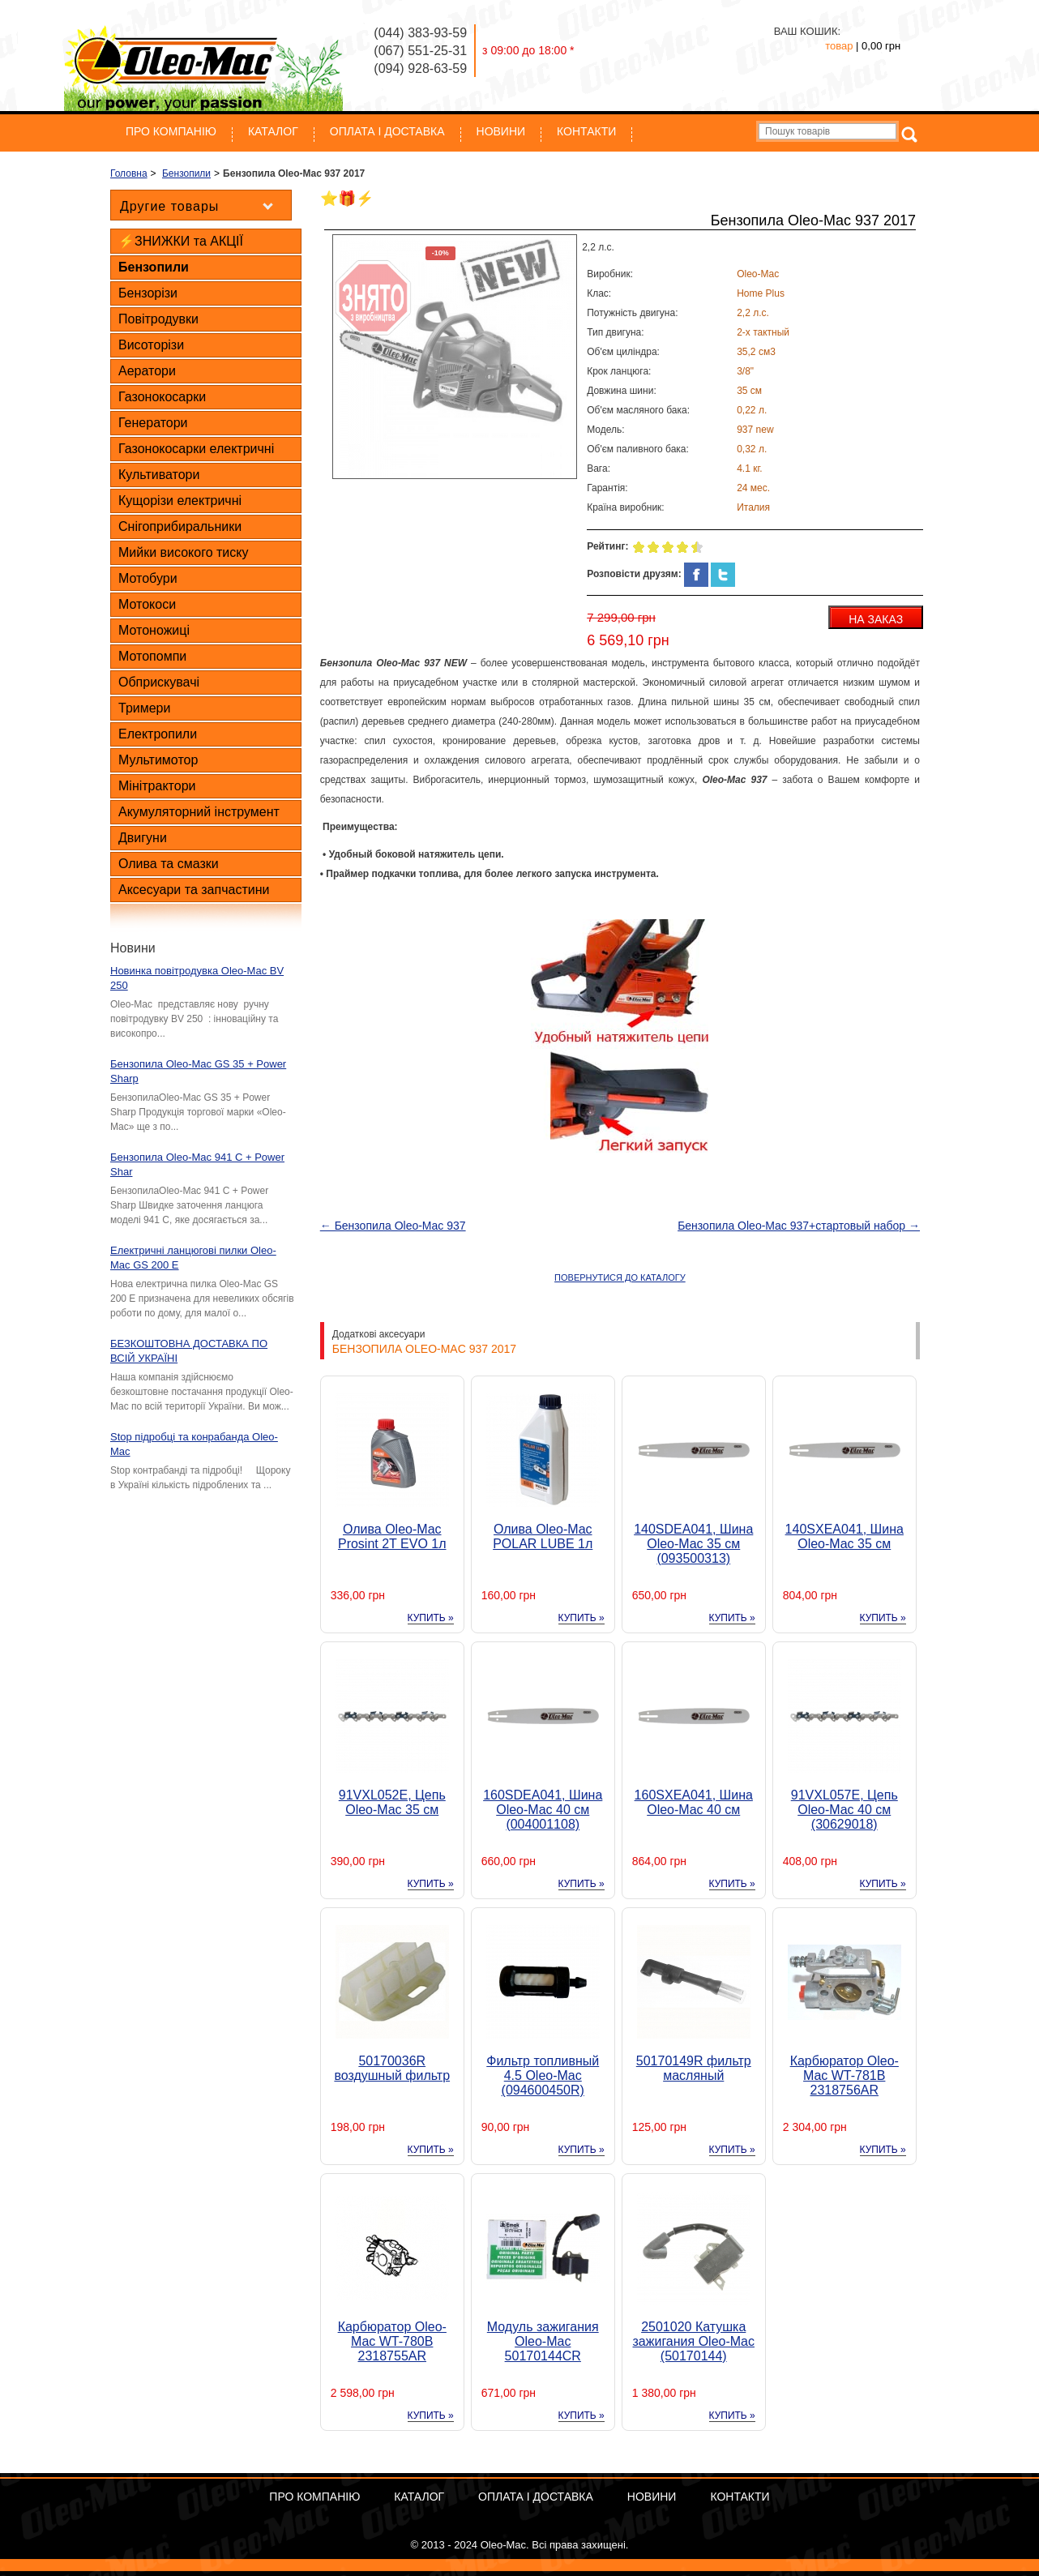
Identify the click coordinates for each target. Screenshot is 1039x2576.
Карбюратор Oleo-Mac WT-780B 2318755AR (392, 2341)
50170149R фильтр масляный (693, 2068)
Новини (501, 131)
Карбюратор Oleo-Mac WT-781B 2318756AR (844, 2075)
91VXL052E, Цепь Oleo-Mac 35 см (392, 1802)
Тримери (144, 708)
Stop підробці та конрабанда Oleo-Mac (194, 1444)
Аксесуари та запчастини (193, 889)
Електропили (157, 734)
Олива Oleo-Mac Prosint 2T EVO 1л (392, 1536)
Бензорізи (147, 293)
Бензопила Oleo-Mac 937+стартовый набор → (799, 1225)
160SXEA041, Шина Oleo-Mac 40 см (694, 1802)
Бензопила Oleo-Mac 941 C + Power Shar (197, 1164)
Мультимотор (158, 760)
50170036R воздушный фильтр (392, 2068)
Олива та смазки (168, 864)
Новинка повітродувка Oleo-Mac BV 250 (197, 978)
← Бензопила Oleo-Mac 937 (393, 1225)
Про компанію (171, 131)
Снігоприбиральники (180, 526)
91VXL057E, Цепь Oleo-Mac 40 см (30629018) (844, 1809)
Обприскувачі (158, 682)
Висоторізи (151, 345)
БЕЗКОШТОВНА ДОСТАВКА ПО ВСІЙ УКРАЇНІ (188, 1350)
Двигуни (142, 838)
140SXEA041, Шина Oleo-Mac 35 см (844, 1536)
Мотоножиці (154, 630)
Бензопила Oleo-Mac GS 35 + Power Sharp (198, 1071)
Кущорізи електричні (180, 500)
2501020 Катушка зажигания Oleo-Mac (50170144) (694, 2341)
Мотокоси (147, 604)
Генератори (153, 423)
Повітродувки (158, 319)
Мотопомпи (152, 656)
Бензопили (153, 267)
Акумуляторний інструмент (199, 812)
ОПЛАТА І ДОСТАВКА (387, 131)
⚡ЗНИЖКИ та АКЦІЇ (180, 241)
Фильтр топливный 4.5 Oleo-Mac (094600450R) (542, 2075)
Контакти (586, 131)
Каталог (273, 131)
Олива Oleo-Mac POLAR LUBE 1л (542, 1536)
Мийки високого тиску (183, 552)
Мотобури (147, 578)
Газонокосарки (162, 397)
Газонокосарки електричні (196, 449)
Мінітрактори (156, 786)
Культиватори (158, 474)
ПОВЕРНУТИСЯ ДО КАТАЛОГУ (620, 1277)
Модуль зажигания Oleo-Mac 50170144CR (543, 2341)
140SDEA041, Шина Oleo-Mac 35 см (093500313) (693, 1543)
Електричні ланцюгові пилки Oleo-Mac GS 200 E (193, 1257)
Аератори (147, 371)
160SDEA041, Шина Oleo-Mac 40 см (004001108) (542, 1809)
